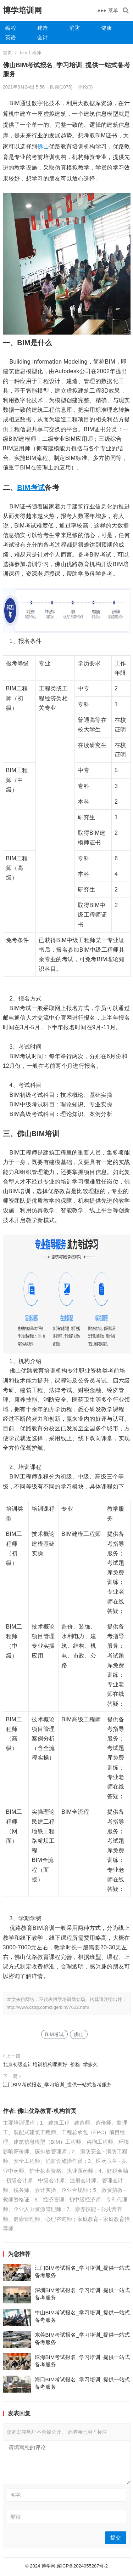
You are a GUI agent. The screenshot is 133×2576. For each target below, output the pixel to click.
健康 (106, 28)
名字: (16, 2495)
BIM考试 (31, 487)
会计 (42, 37)
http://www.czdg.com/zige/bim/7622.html (48, 2007)
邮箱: (16, 2516)
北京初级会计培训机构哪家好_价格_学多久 (50, 2064)
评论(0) (85, 87)
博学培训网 (22, 10)
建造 (42, 28)
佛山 (43, 146)
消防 (74, 28)
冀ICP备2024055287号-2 (82, 2566)
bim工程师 (30, 52)
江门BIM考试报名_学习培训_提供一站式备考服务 (57, 2084)
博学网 (48, 2566)
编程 (10, 28)
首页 (7, 52)
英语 (10, 37)
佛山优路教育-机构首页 (46, 2111)
